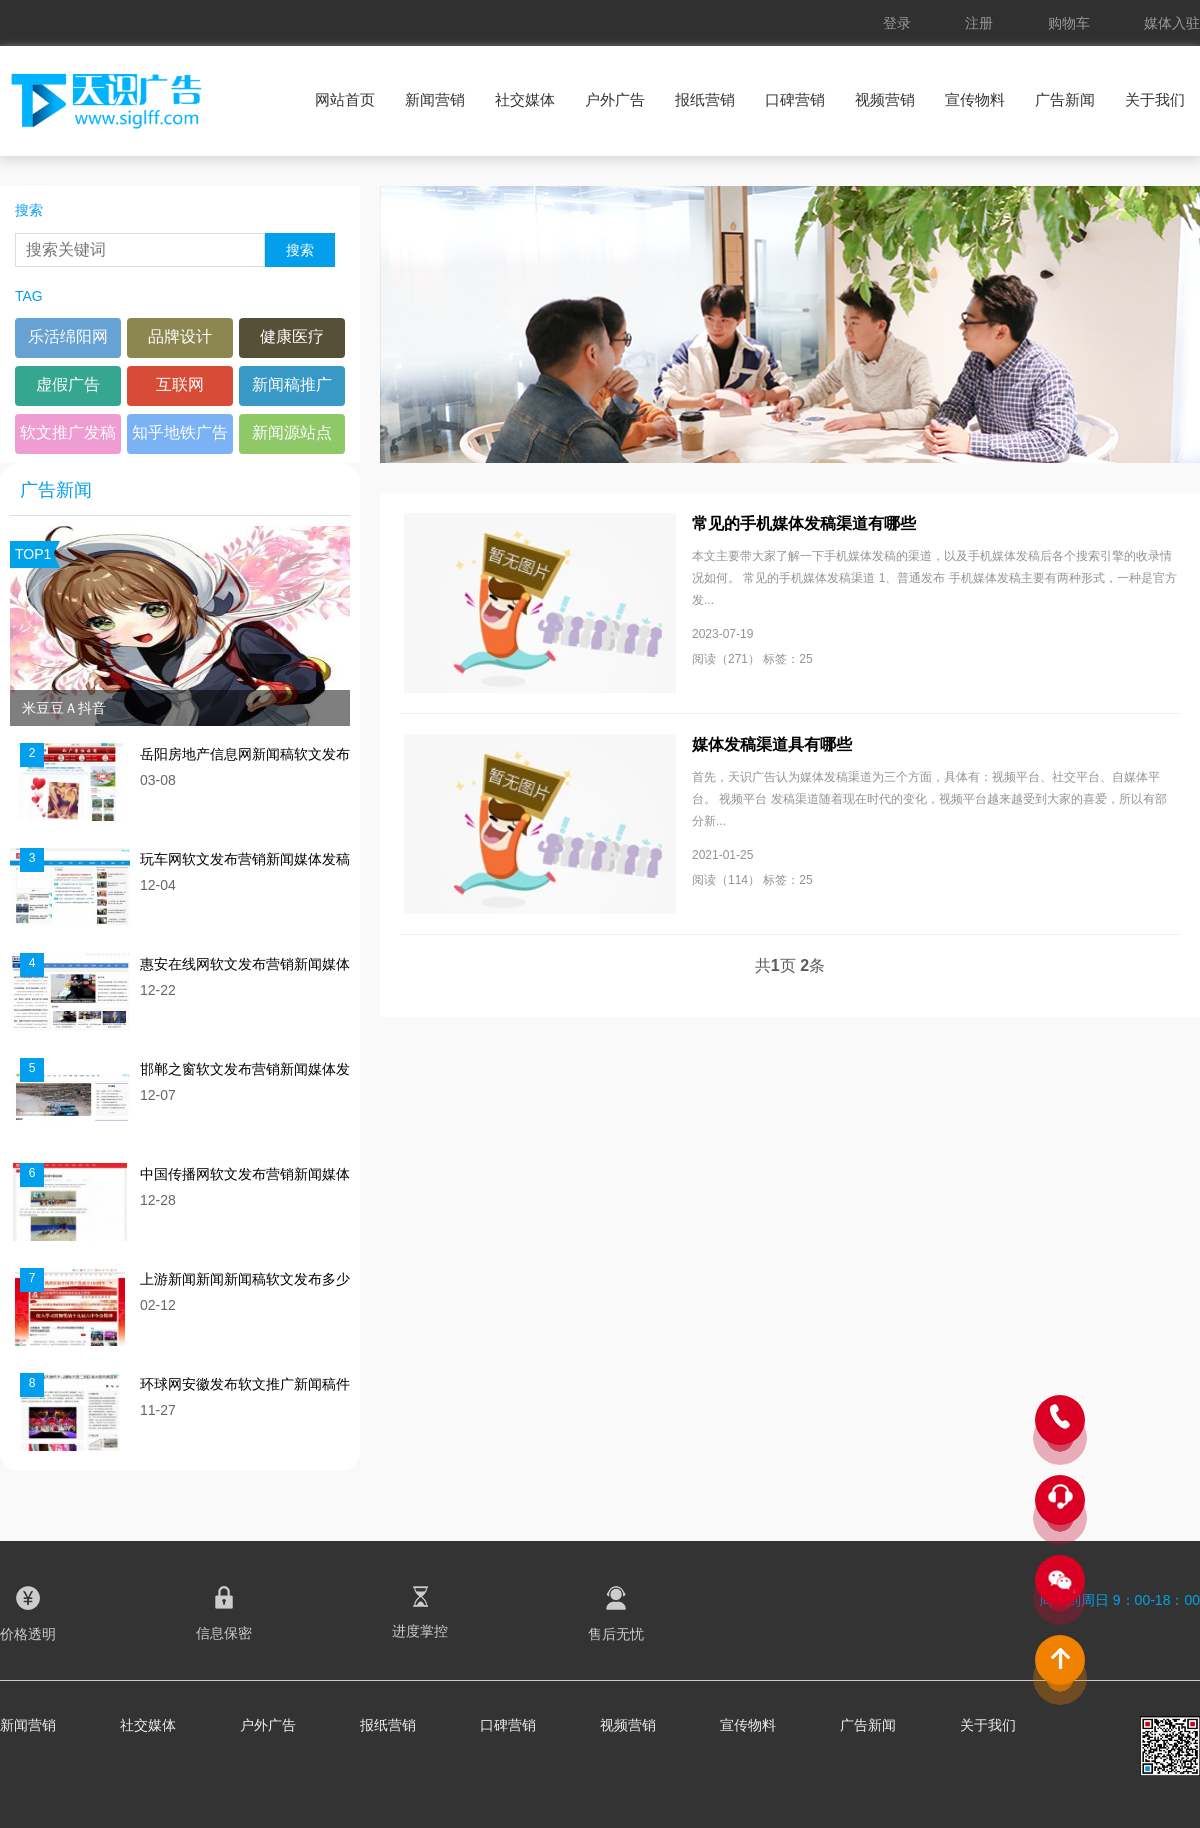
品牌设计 (180, 336)
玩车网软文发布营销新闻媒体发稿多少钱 (245, 859)
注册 (979, 23)
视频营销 (885, 99)
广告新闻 (1065, 99)
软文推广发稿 (68, 432)
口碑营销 (795, 99)
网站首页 (345, 99)
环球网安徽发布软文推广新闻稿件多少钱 (245, 1384)
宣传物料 (975, 99)
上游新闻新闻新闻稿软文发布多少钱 (245, 1279)
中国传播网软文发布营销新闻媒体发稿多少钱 (245, 1174)
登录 (897, 23)
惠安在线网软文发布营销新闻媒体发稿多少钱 (245, 964)
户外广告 (615, 99)
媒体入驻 (1172, 23)
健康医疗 (292, 336)
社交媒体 (525, 99)
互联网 (180, 384)
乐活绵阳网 (68, 336)
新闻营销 (435, 99)
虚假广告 (68, 384)
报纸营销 (705, 99)
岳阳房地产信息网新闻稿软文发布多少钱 (245, 754)
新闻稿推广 (292, 384)
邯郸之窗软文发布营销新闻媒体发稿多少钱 (245, 1069)
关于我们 (1155, 99)
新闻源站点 (292, 432)
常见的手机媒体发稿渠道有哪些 (804, 523)
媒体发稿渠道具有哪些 (772, 744)
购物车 (1069, 23)
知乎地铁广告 (180, 432)
